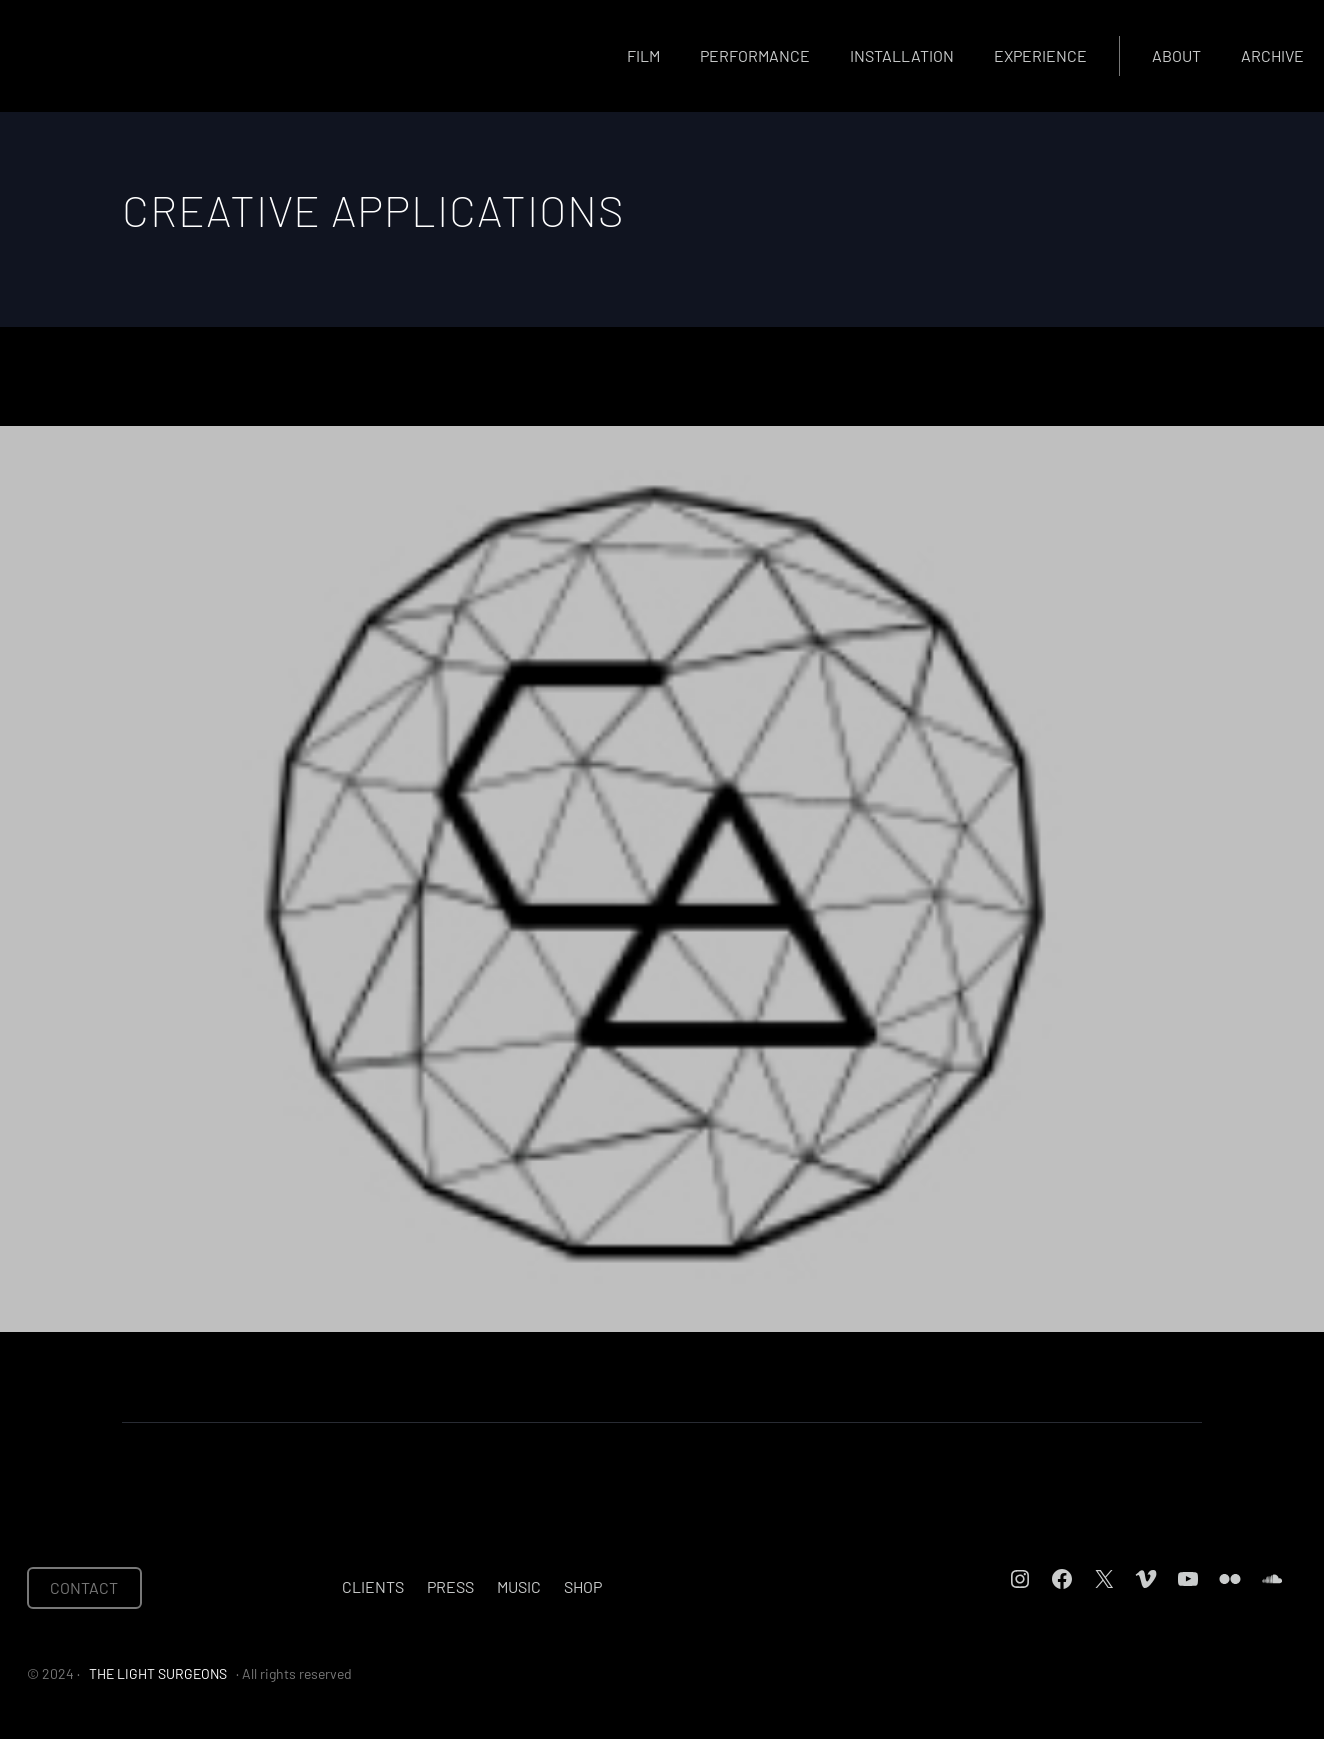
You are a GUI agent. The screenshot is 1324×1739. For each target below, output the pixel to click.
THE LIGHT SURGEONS (158, 1673)
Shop (583, 1586)
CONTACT (84, 1587)
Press (450, 1586)
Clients (373, 1586)
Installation (902, 55)
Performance (755, 55)
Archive (1272, 55)
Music (519, 1586)
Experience (1040, 55)
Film (643, 55)
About (1176, 55)
